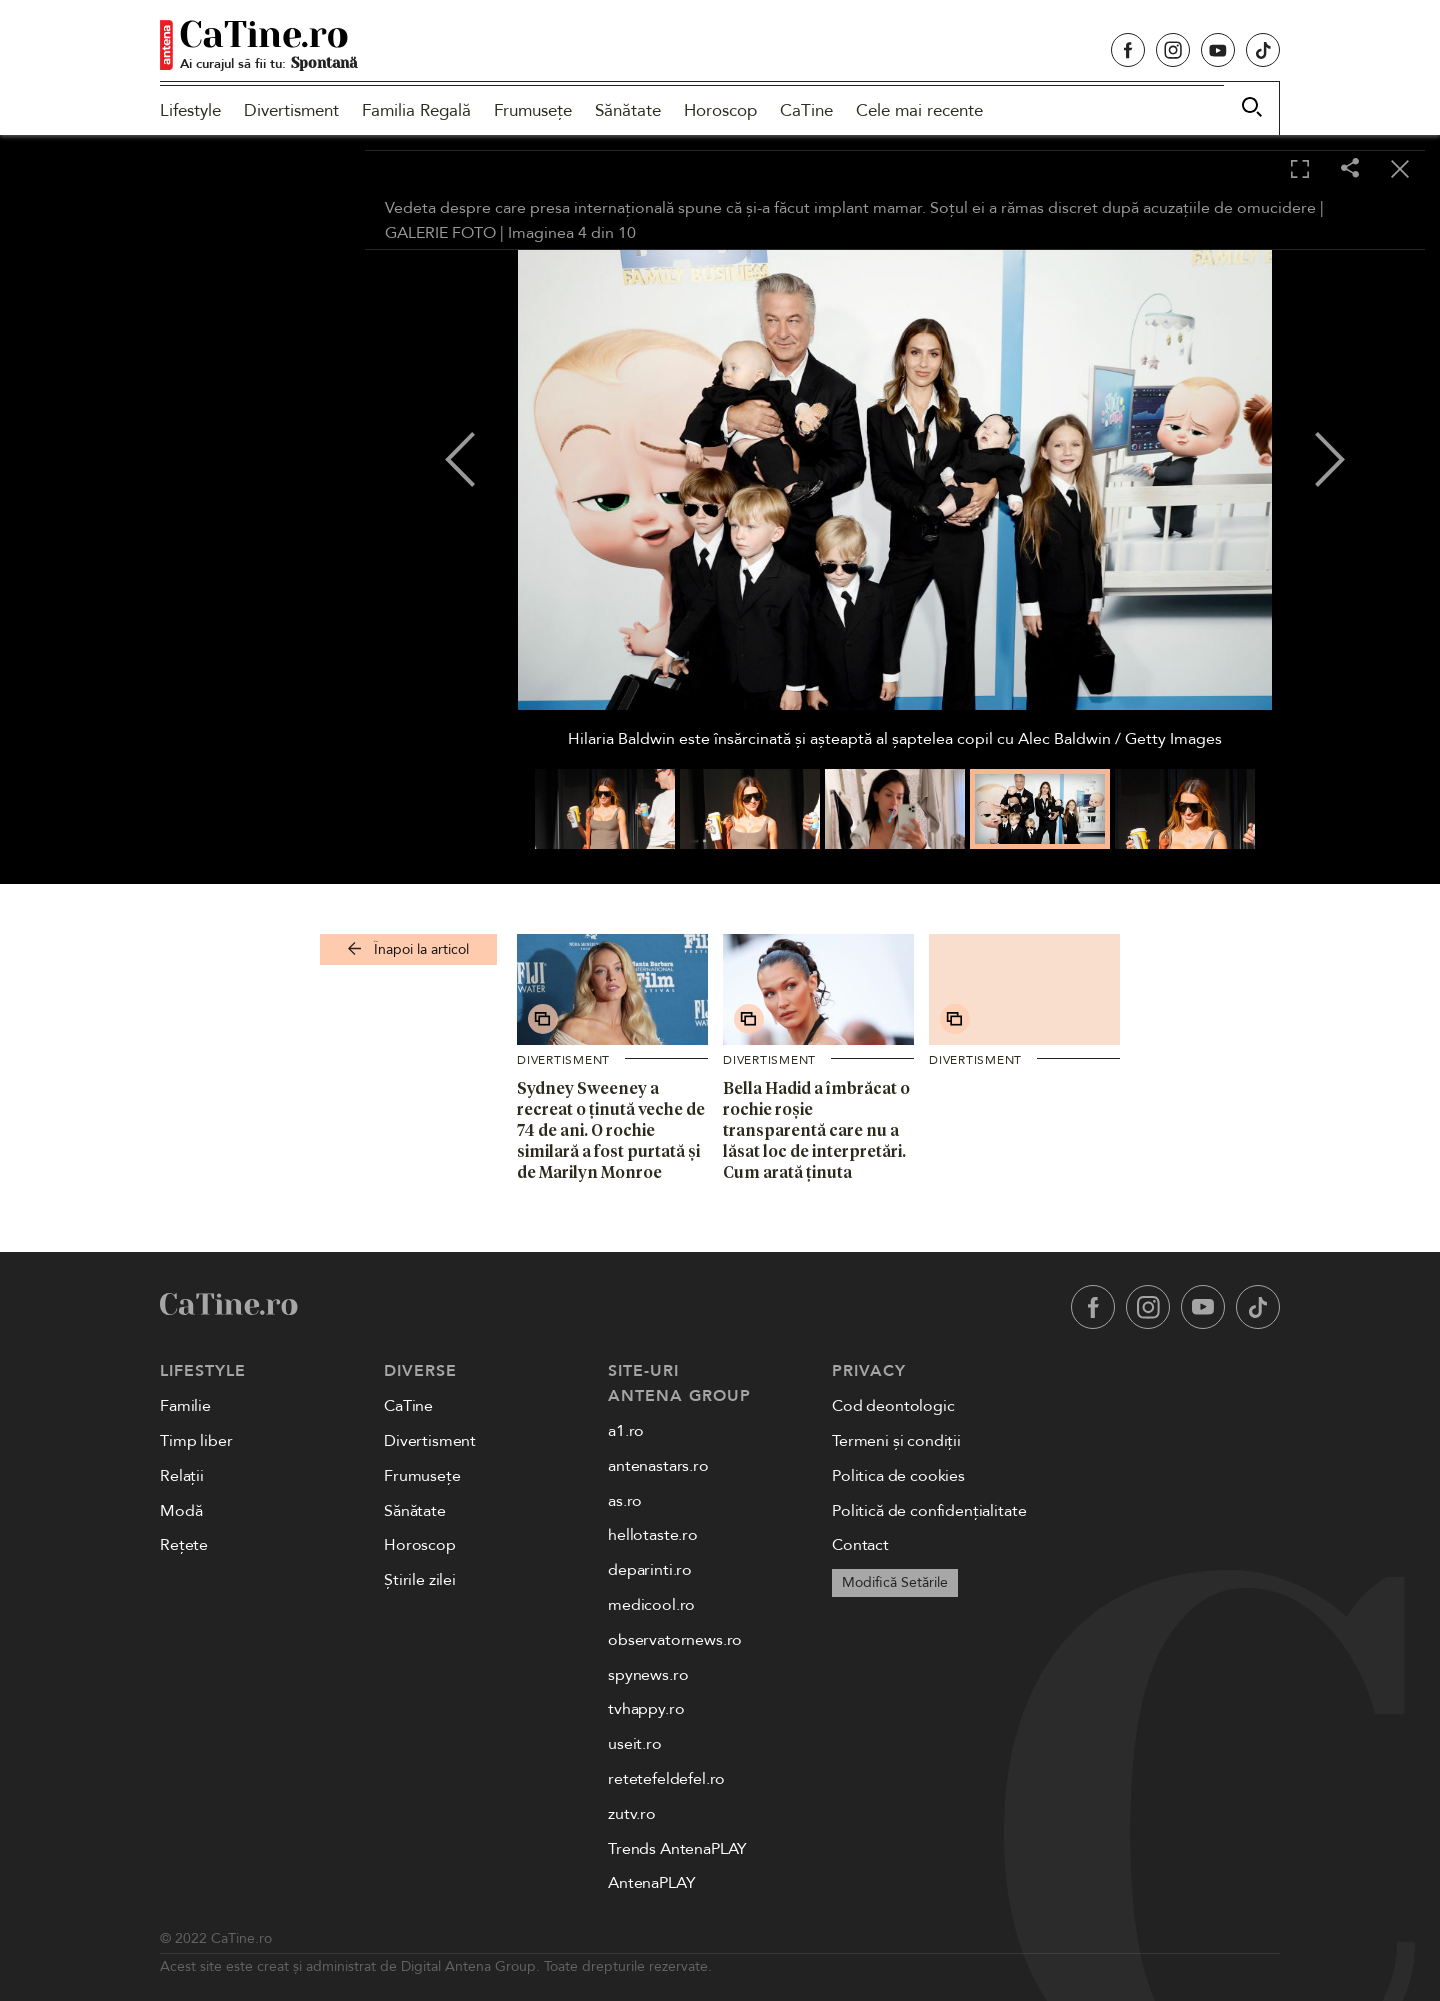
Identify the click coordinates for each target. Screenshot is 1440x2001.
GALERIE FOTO (440, 233)
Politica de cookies (898, 1476)
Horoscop (720, 110)
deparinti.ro (650, 1570)
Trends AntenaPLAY (677, 1849)
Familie (185, 1406)
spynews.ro (648, 1675)
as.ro (625, 1501)
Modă (181, 1511)
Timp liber (196, 1441)
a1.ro (626, 1431)
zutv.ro (632, 1814)
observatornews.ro (675, 1640)
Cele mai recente (919, 110)
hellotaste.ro (653, 1535)
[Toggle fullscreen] (1300, 170)
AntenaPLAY (651, 1883)
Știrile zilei (420, 1580)
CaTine (806, 110)
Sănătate (628, 110)
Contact (860, 1545)
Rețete (184, 1545)
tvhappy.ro (646, 1709)
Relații (182, 1476)
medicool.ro (651, 1605)
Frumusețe (533, 110)
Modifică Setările (895, 1582)
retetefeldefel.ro (666, 1779)
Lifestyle (190, 110)
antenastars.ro (658, 1466)
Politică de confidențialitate (929, 1511)
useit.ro (635, 1744)
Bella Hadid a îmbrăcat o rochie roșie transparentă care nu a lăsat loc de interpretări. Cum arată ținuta (816, 1129)
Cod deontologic (893, 1406)
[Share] (1350, 169)
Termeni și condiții (896, 1441)
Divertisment (291, 110)
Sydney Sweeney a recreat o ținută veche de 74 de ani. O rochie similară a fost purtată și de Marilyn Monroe (611, 1129)
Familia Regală (416, 110)
